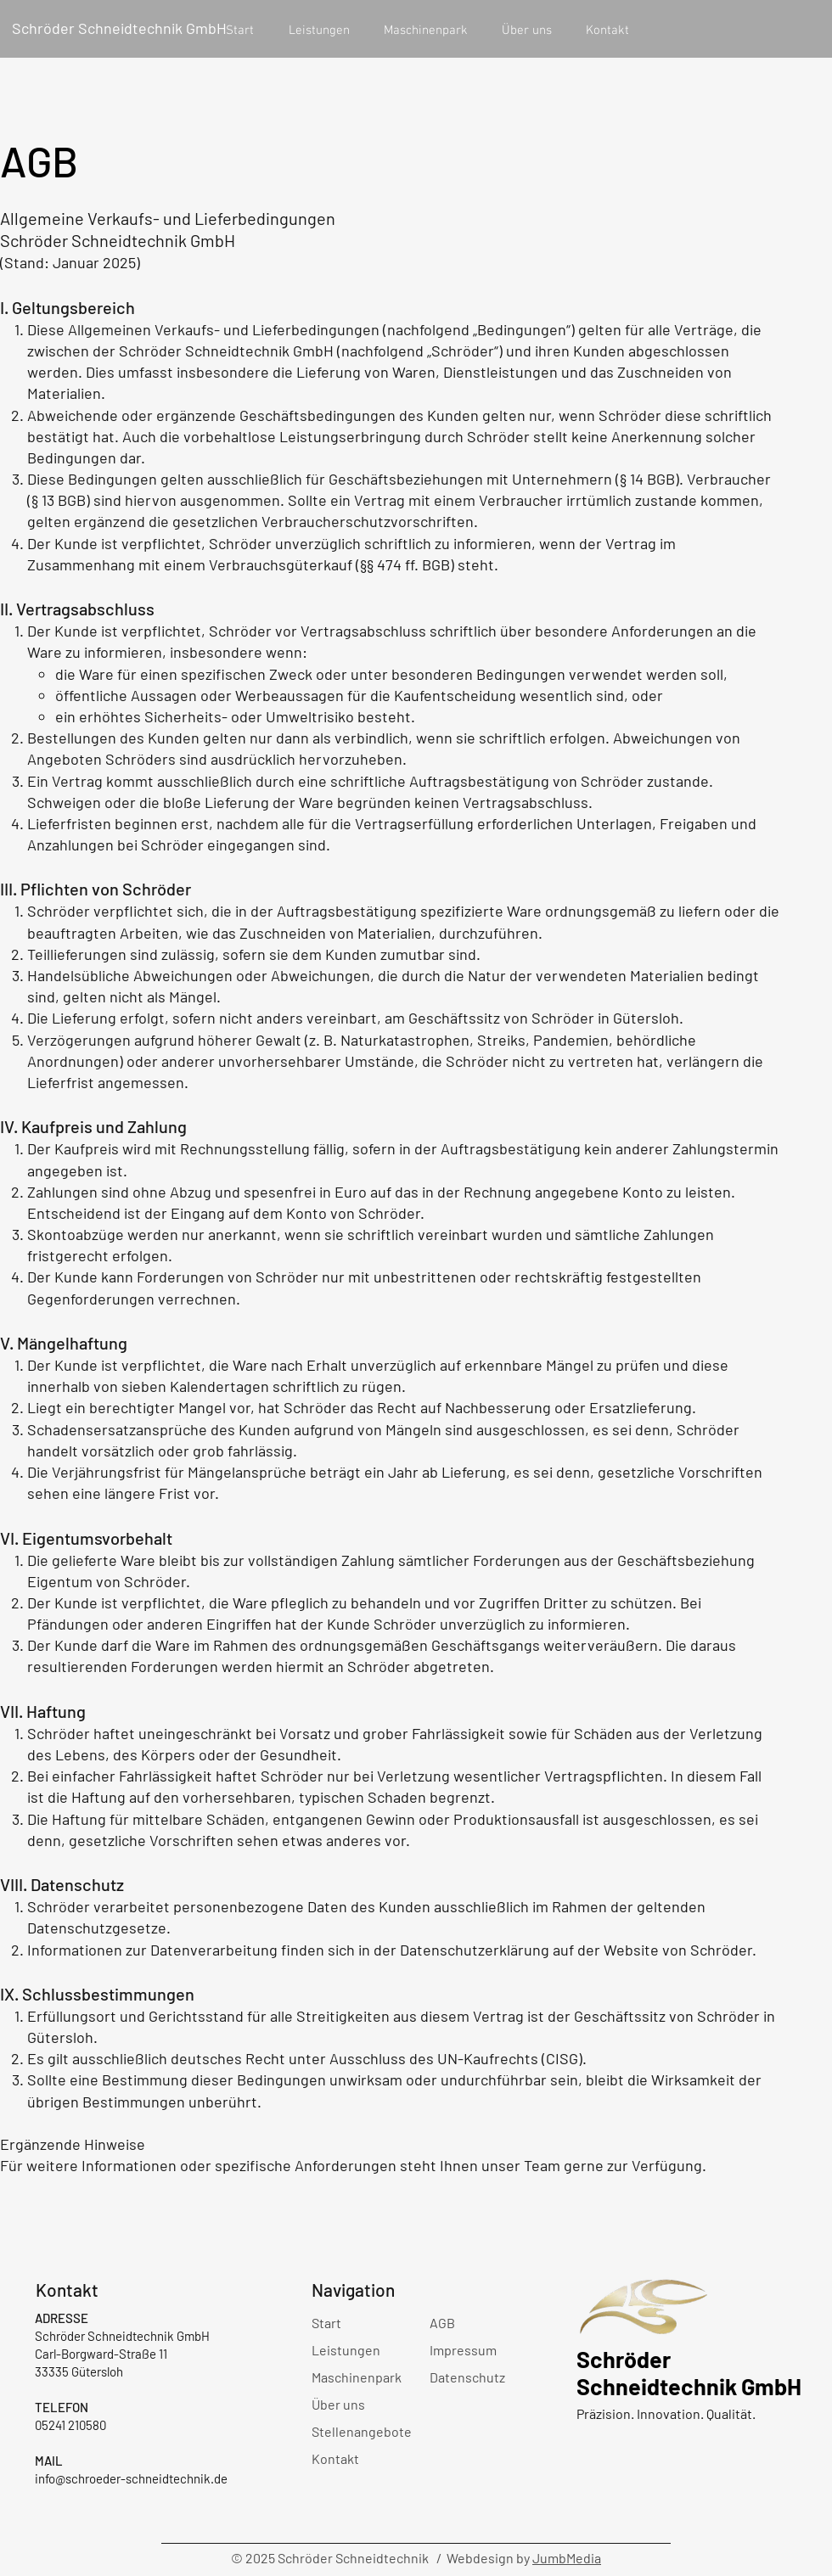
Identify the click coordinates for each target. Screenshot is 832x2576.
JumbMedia (566, 2558)
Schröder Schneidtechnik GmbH (119, 28)
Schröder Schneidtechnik (658, 2372)
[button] (319, 30)
